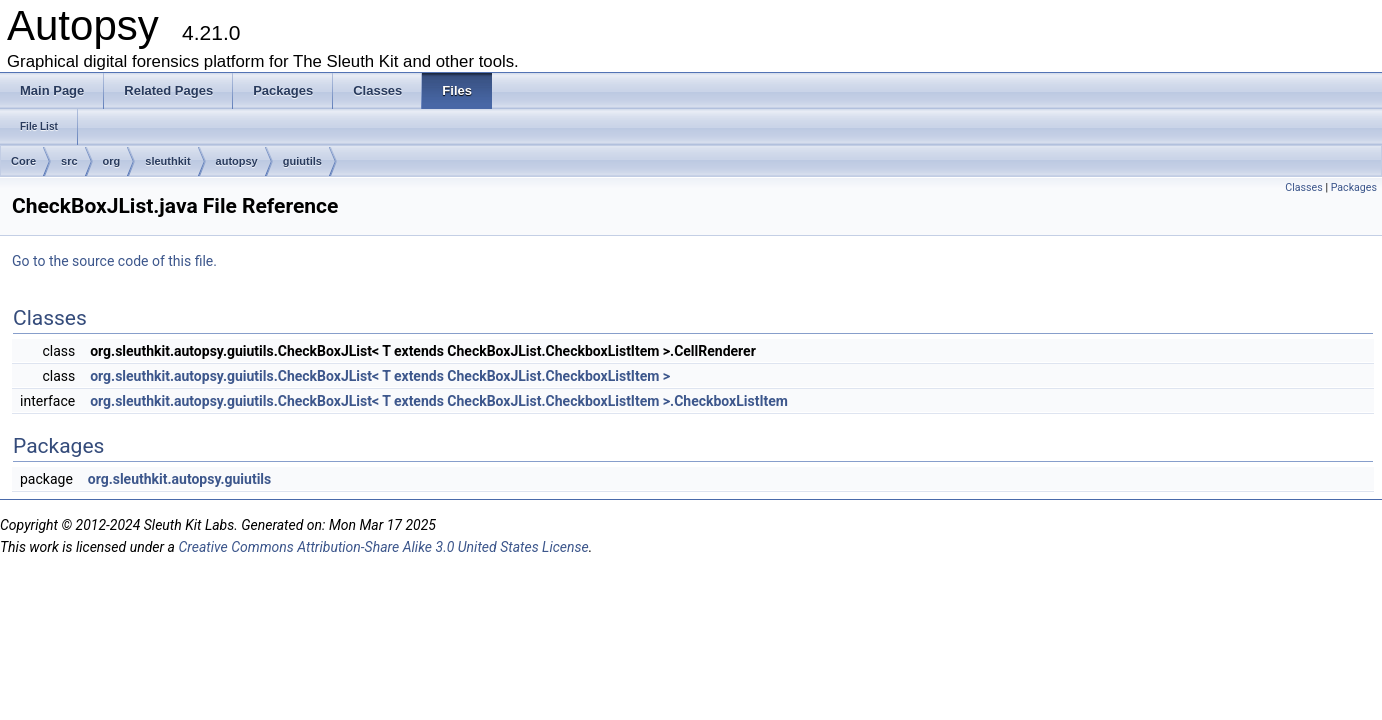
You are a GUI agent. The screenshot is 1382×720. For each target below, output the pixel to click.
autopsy (237, 161)
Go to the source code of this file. (114, 261)
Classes (1303, 187)
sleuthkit (167, 161)
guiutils (302, 161)
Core (23, 161)
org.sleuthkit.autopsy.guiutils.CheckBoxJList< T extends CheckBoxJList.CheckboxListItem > (380, 376)
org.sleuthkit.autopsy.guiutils (180, 479)
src (69, 161)
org (112, 161)
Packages (1354, 187)
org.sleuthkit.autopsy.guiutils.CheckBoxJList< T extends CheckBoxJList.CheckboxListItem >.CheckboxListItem (439, 401)
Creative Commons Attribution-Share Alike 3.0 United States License (383, 547)
